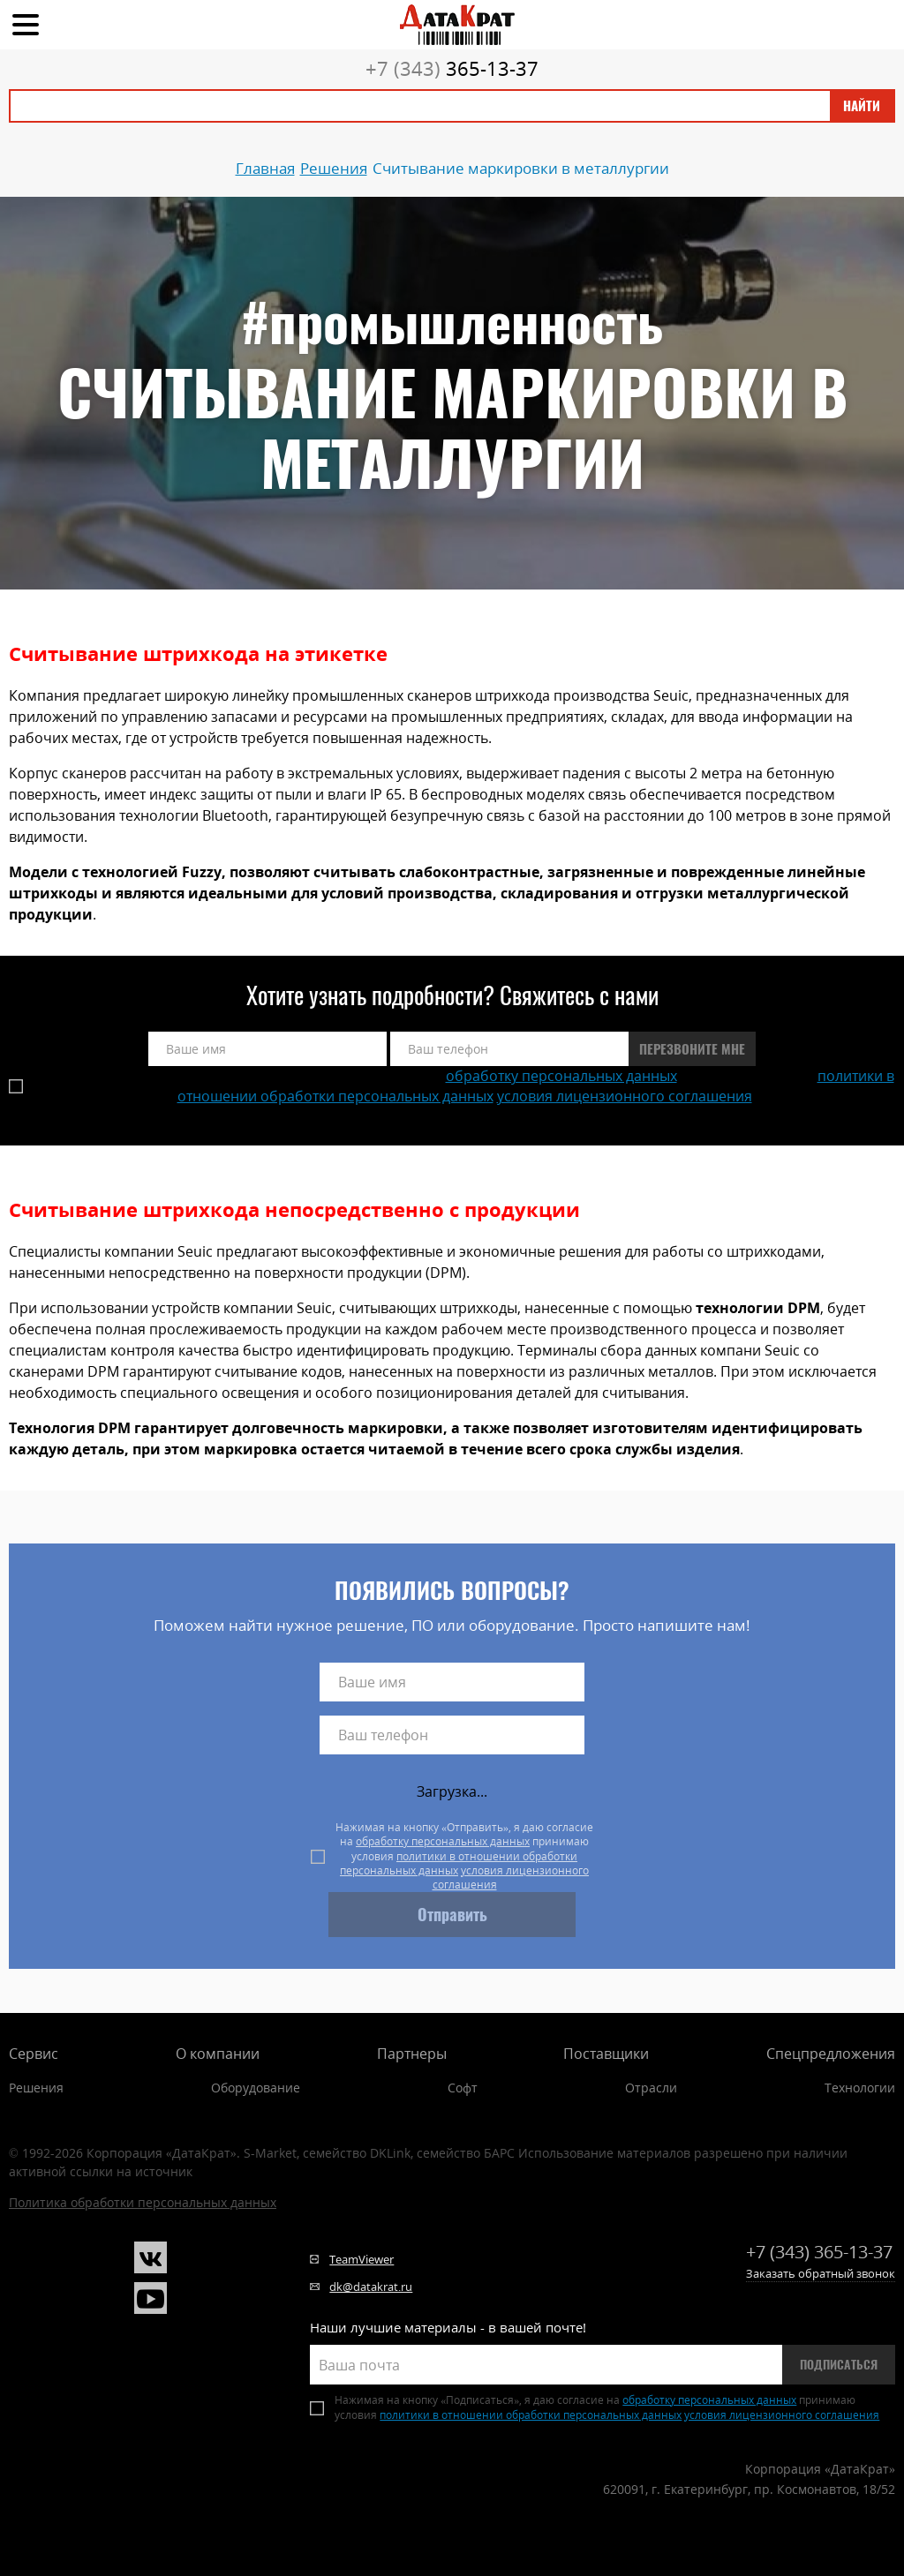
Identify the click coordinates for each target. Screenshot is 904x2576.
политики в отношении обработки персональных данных (458, 1863)
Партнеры (412, 2053)
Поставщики (606, 2053)
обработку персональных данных (561, 1075)
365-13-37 (452, 67)
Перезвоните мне (692, 1049)
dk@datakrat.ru (370, 2286)
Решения (36, 2087)
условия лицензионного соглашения (624, 1096)
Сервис (33, 2053)
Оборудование (255, 2087)
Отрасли (651, 2087)
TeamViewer (361, 2259)
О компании (218, 2053)
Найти (861, 106)
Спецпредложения (830, 2053)
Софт (463, 2087)
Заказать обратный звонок (820, 2273)
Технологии (860, 2087)
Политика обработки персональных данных (142, 2202)
